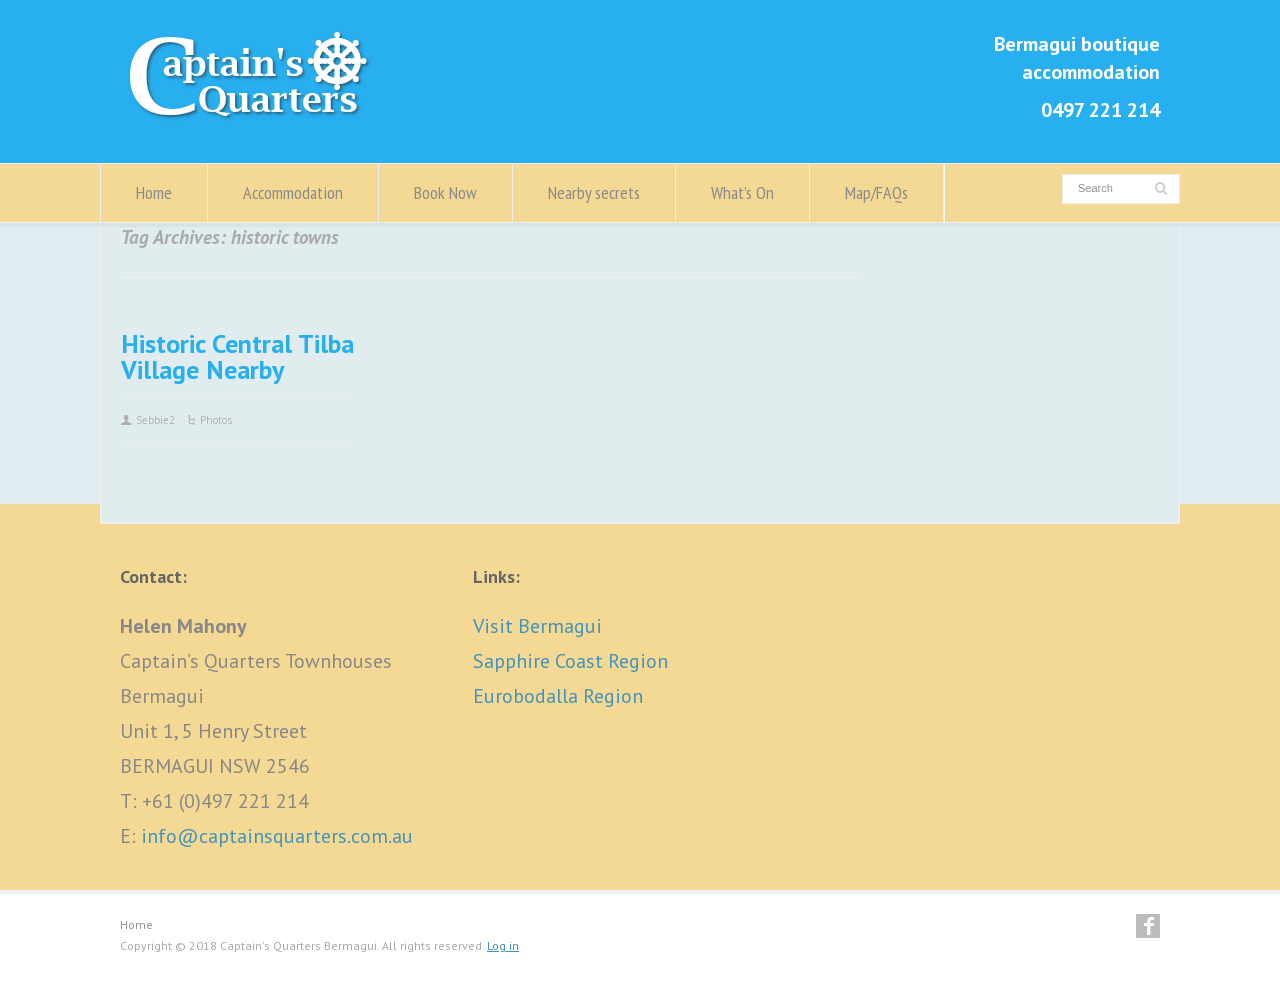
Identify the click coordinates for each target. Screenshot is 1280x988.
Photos (216, 420)
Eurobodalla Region (558, 696)
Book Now (445, 192)
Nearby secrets (594, 192)
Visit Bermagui (537, 626)
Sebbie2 (155, 420)
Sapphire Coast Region (570, 661)
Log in (503, 945)
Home (154, 192)
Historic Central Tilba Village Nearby (237, 356)
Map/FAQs (876, 192)
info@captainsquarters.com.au (277, 836)
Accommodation (293, 192)
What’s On (742, 192)
